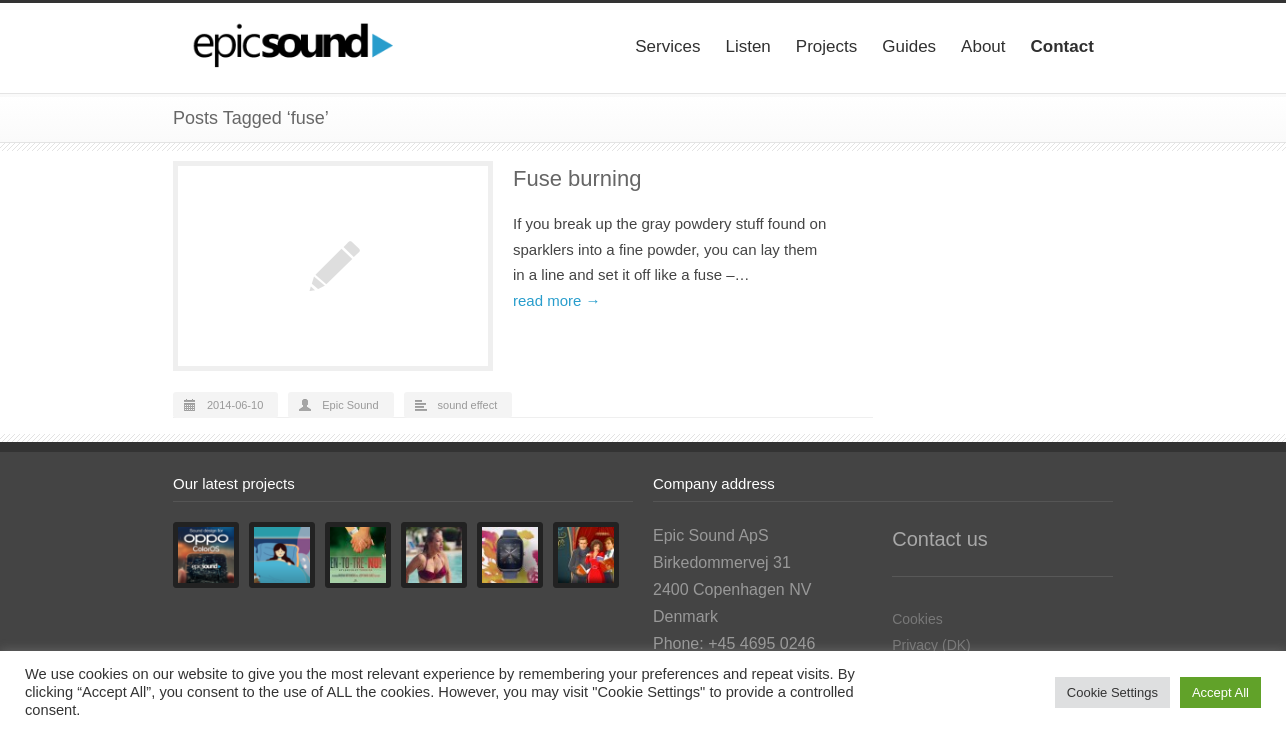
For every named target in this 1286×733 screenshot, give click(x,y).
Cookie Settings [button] (1112, 692)
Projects (826, 46)
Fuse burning (577, 178)
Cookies (917, 619)
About (983, 46)
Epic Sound (350, 405)
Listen (747, 46)
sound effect (468, 405)
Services (667, 46)
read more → (557, 300)
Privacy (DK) (931, 645)
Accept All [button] (1220, 692)
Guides (909, 46)
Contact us (940, 539)
